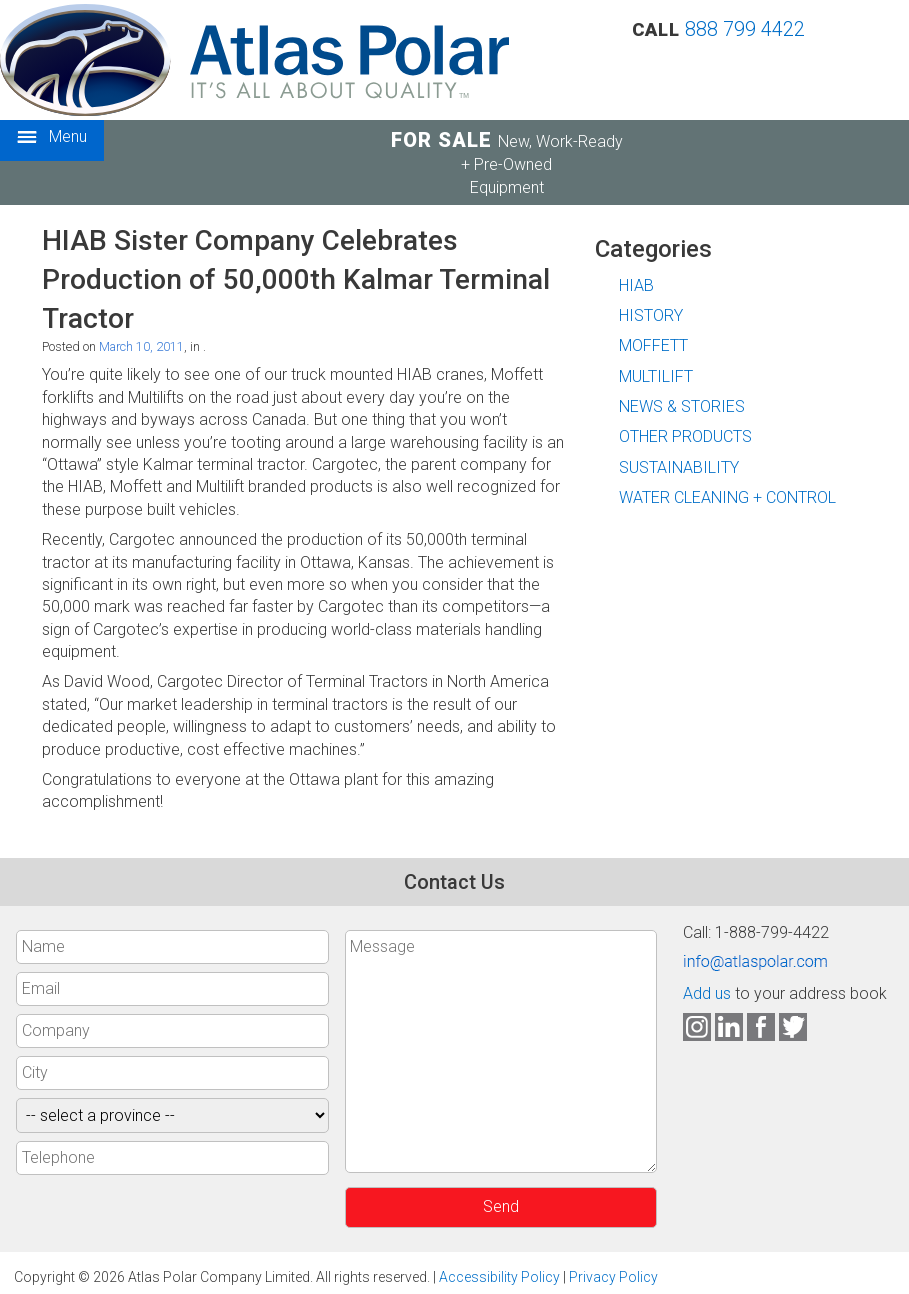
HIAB (636, 285)
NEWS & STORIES (682, 406)
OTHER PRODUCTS (685, 436)
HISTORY (651, 315)
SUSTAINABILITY (679, 467)
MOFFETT (653, 345)
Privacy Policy (613, 1277)
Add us (707, 993)
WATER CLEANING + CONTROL (727, 497)
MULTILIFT (656, 376)
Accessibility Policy (499, 1277)
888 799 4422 (745, 29)
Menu (52, 137)
